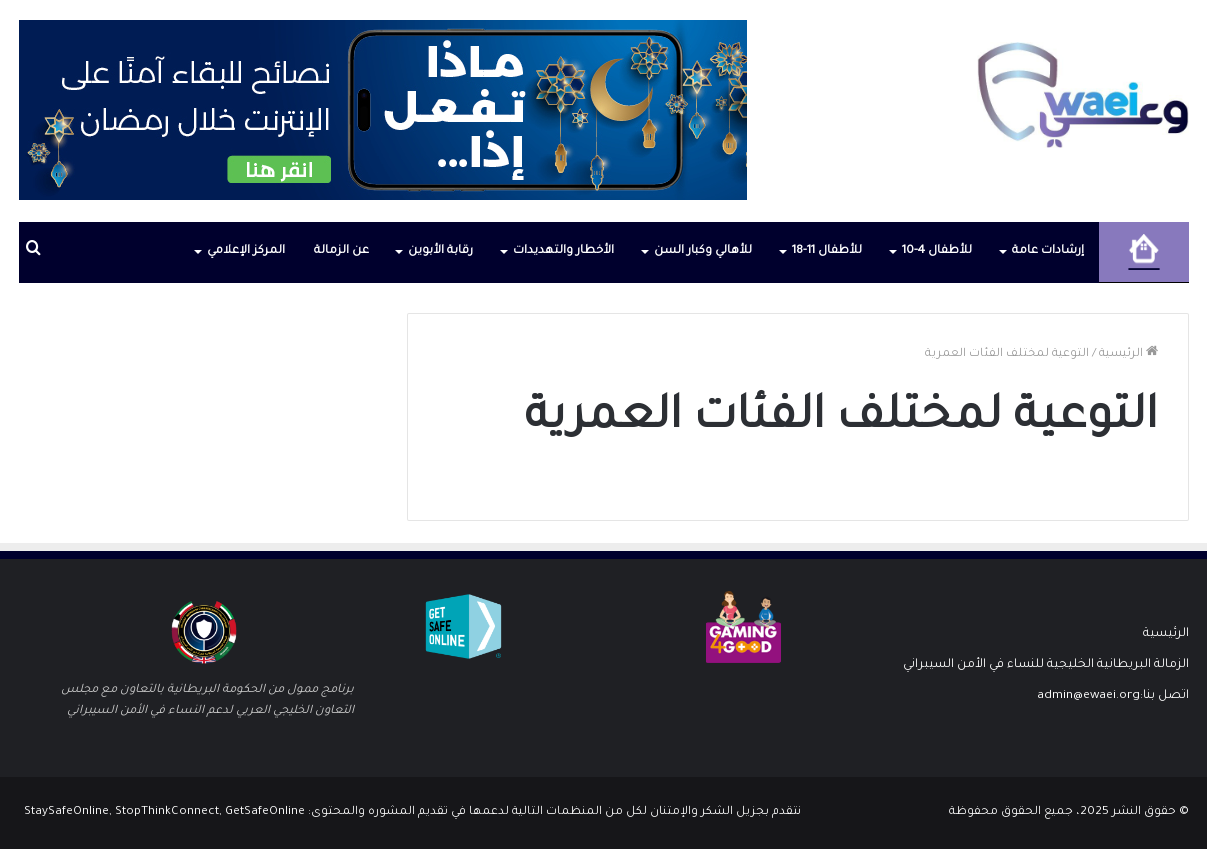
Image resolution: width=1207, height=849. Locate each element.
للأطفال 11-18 (827, 251)
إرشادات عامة (1048, 251)
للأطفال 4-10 (937, 251)
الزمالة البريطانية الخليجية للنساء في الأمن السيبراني (1046, 665)
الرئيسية (1128, 354)
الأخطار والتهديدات (563, 251)
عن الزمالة (341, 251)
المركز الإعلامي (246, 251)
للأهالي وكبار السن (703, 251)
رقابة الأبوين (440, 251)
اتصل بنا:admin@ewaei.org (1113, 696)
